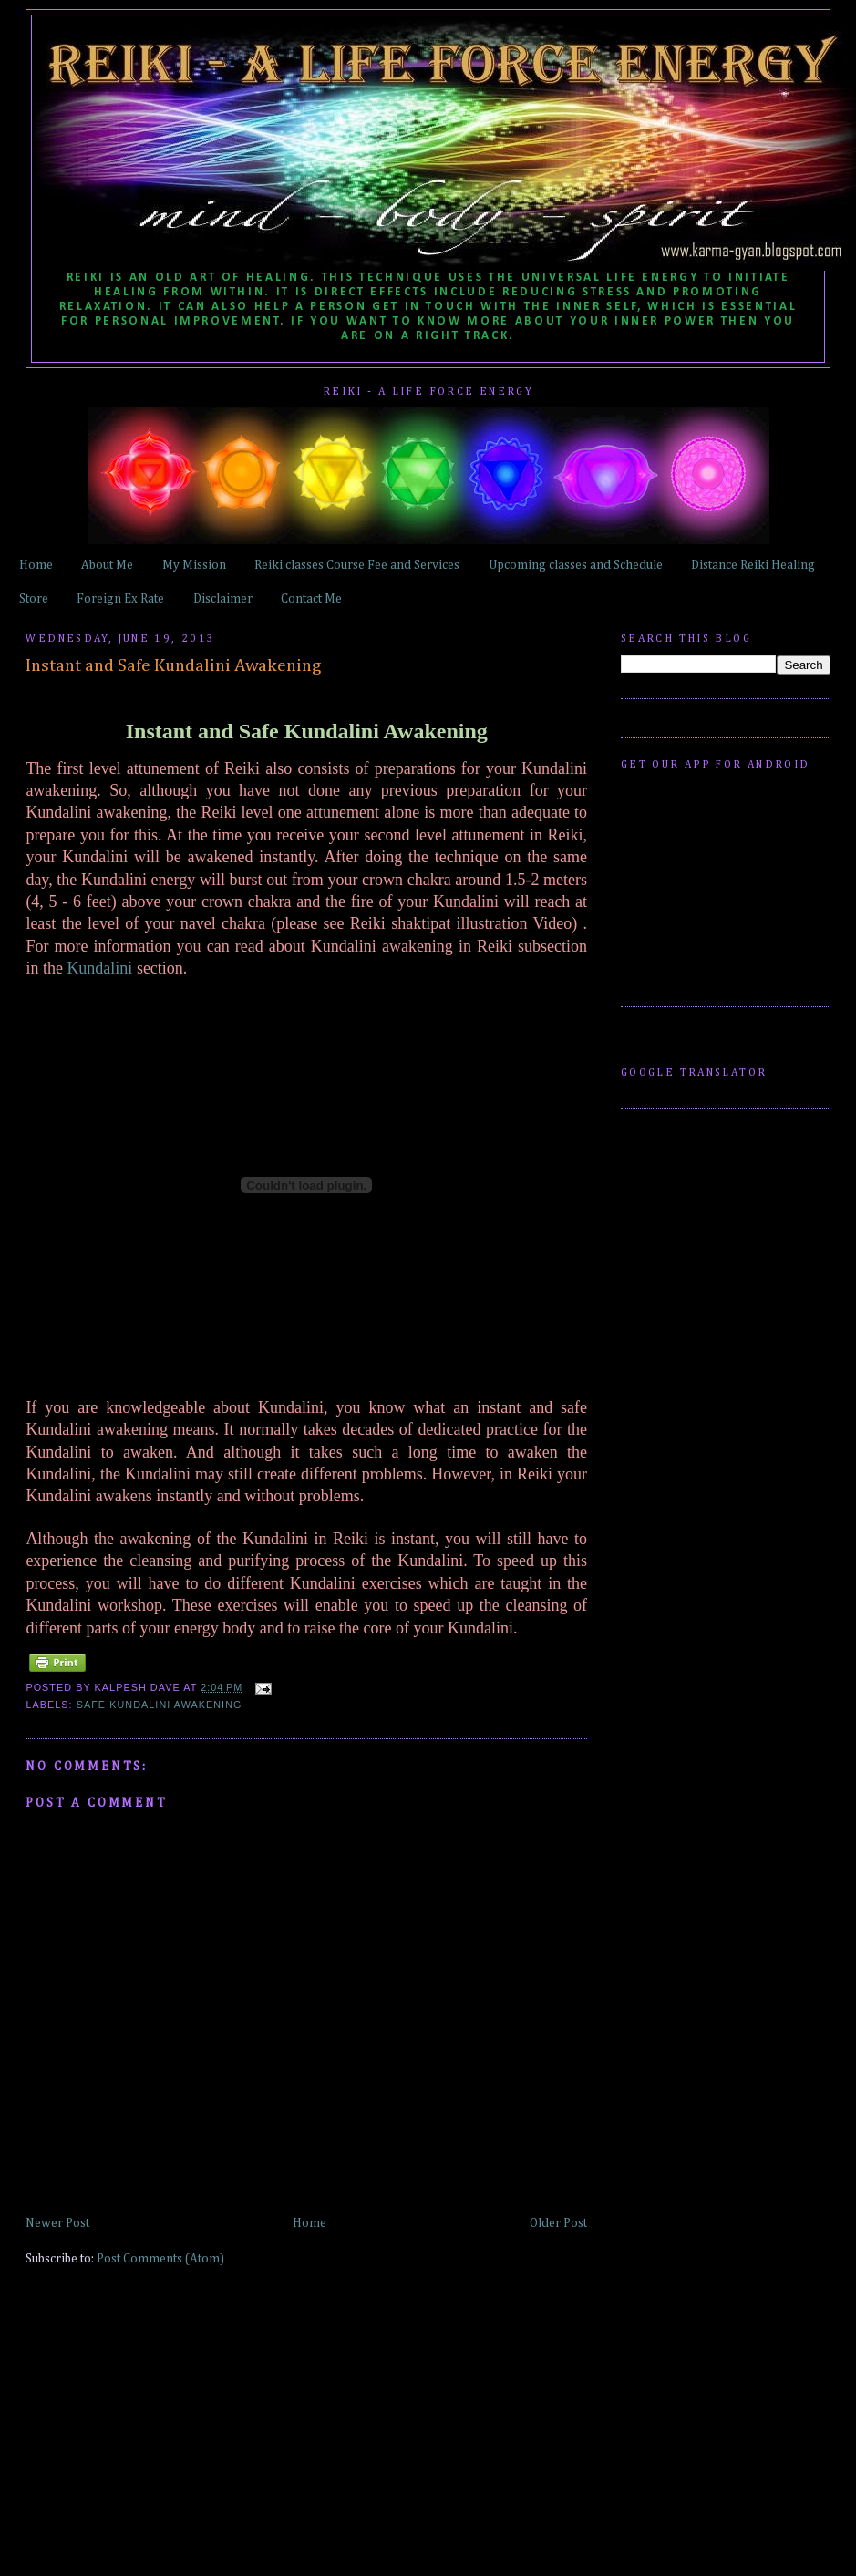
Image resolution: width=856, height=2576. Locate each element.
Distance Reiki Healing (753, 565)
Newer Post (57, 2223)
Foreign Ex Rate (120, 598)
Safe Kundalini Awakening (159, 1704)
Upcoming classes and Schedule (576, 565)
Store (33, 598)
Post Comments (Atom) (160, 2258)
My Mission (194, 565)
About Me (107, 565)
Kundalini (99, 968)
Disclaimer (223, 598)
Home (36, 565)
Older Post (558, 2223)
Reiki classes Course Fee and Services (356, 565)
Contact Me (311, 598)
